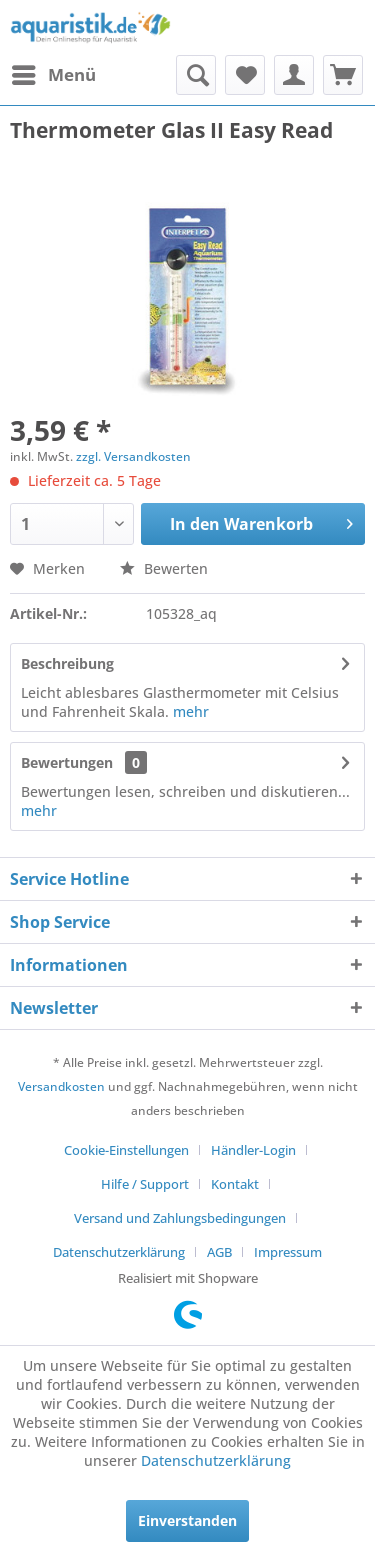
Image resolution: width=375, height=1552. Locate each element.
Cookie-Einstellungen (126, 1150)
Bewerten (164, 568)
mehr (191, 711)
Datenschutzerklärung (119, 1252)
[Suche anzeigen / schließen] (196, 75)
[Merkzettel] (245, 75)
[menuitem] (53, 75)
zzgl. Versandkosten (133, 456)
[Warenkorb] (343, 75)
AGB (219, 1252)
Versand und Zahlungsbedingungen (180, 1218)
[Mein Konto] (294, 75)
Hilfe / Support (145, 1184)
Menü (54, 72)
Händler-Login (253, 1150)
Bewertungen (67, 762)
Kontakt (235, 1184)
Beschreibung (67, 663)
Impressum (288, 1252)
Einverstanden (187, 1520)
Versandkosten (61, 1086)
